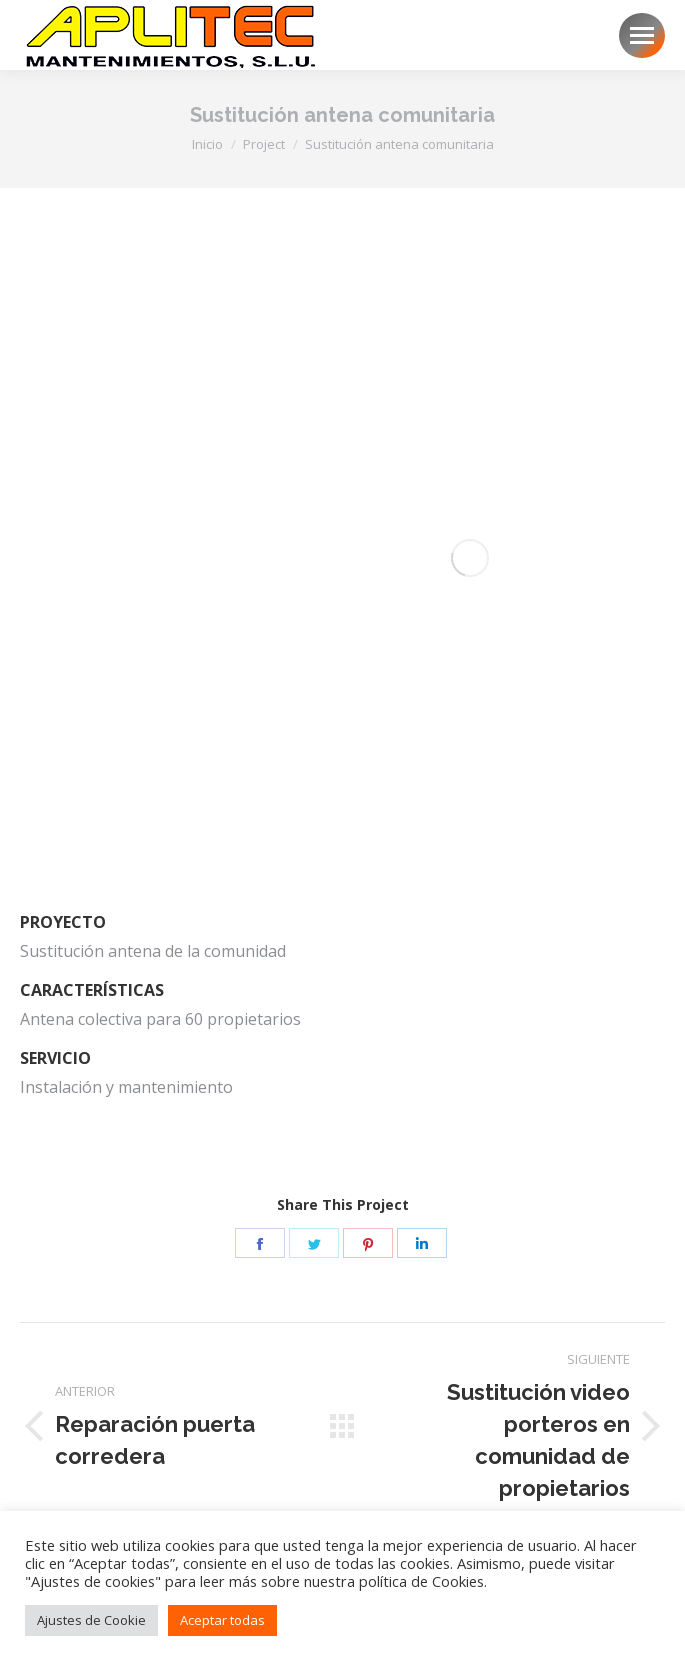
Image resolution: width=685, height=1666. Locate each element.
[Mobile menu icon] (642, 35)
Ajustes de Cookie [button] (91, 1620)
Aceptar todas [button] (222, 1620)
